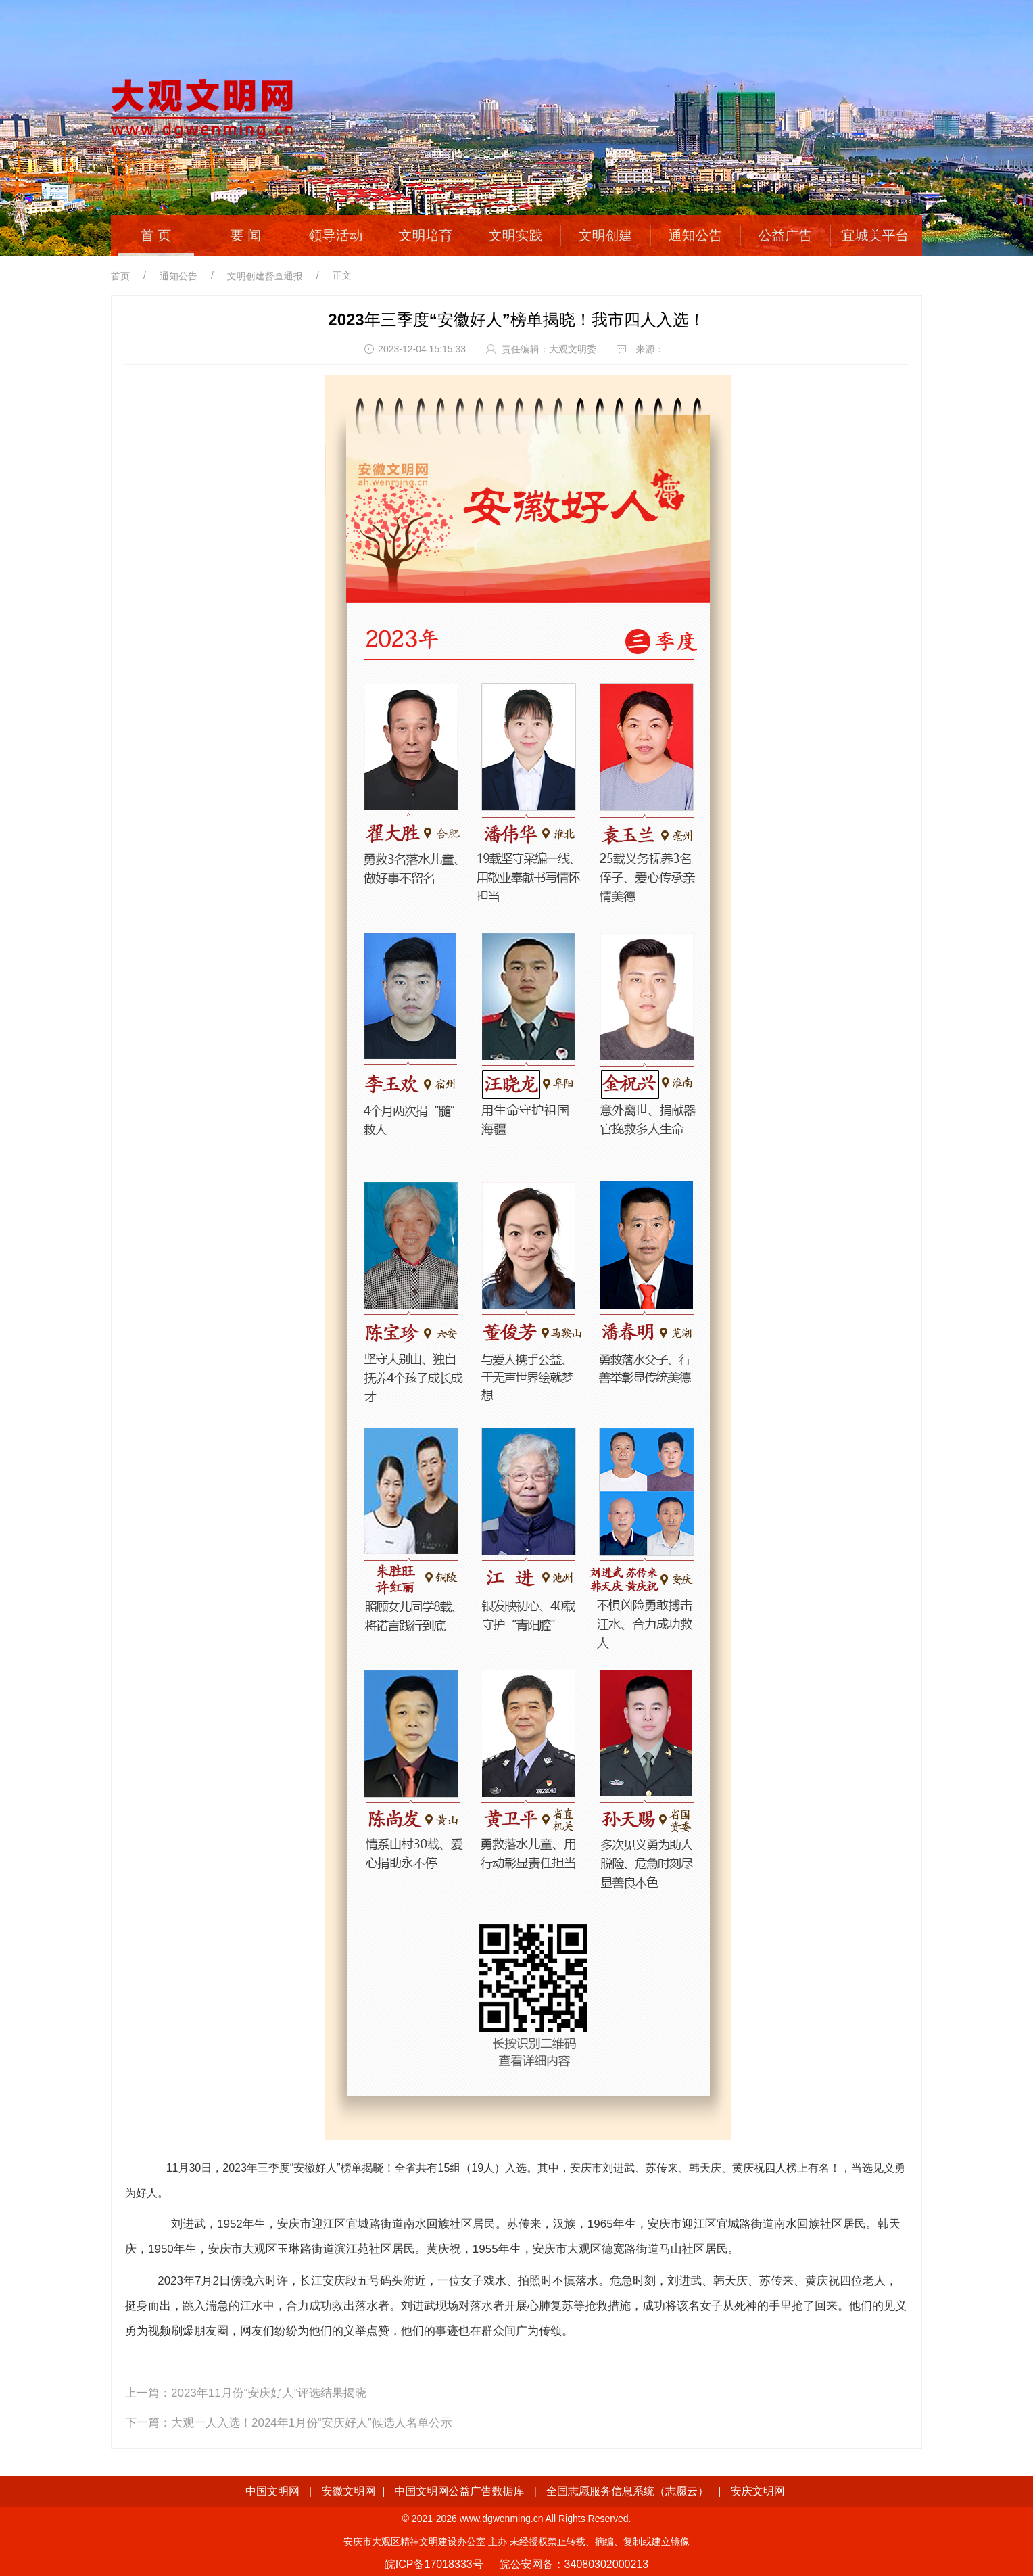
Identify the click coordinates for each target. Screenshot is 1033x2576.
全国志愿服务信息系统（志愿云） (627, 2491)
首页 (120, 276)
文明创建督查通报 (265, 276)
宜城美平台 (875, 235)
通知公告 (696, 235)
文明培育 (426, 235)
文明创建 (606, 235)
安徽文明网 (348, 2491)
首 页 (156, 235)
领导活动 (336, 235)
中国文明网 (272, 2491)
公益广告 (786, 235)
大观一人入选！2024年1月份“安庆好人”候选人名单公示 (311, 2422)
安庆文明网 (758, 2491)
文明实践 (516, 235)
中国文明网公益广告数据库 (460, 2491)
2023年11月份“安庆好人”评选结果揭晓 (268, 2393)
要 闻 (246, 235)
